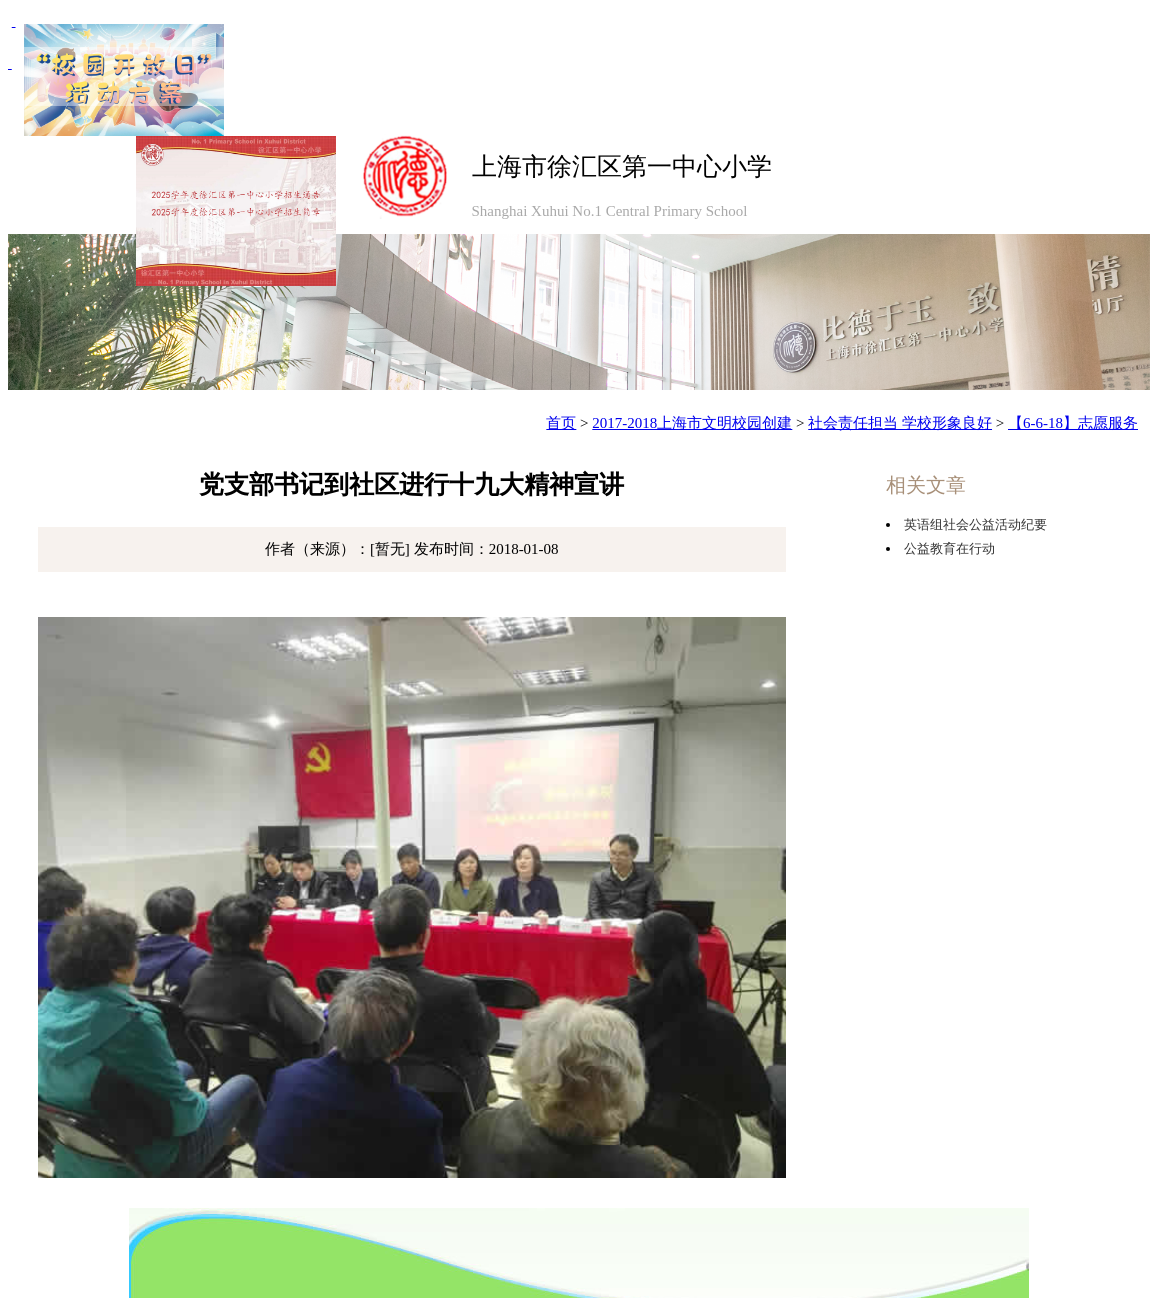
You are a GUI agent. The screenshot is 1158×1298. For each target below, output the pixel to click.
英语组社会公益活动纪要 (975, 524)
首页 (561, 423)
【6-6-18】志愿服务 (1073, 423)
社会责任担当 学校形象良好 (900, 423)
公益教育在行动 (949, 548)
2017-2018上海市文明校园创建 (692, 423)
